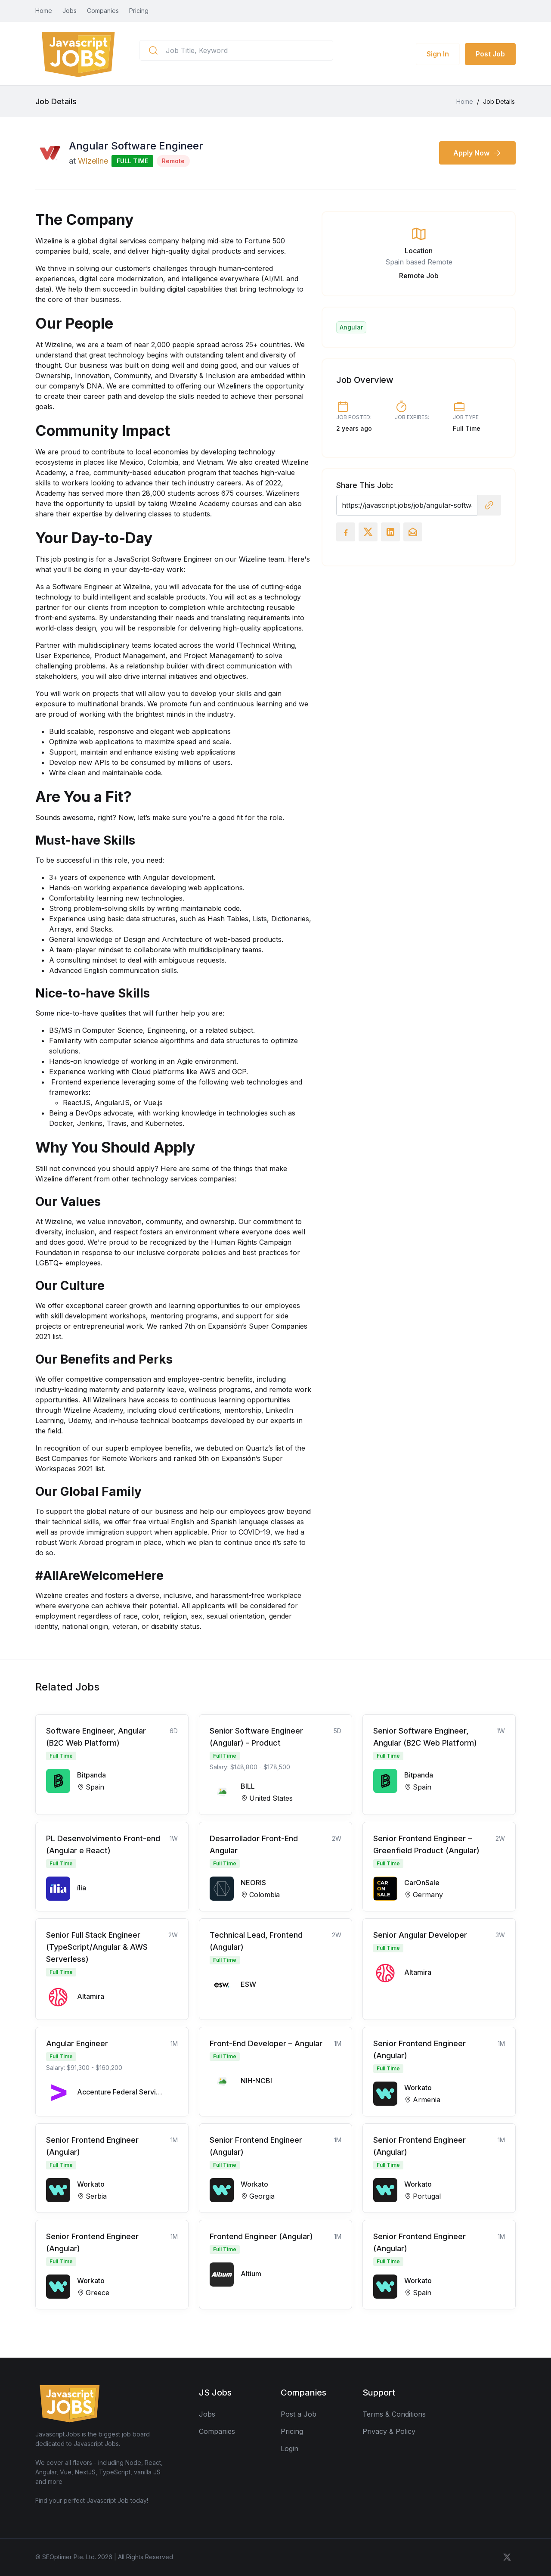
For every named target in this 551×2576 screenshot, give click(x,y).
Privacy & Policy (388, 2431)
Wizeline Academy (93, 1410)
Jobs (69, 10)
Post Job (490, 54)
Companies (103, 10)
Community (132, 375)
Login (289, 2448)
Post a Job (298, 2414)
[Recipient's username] (406, 505)
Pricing (139, 10)
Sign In (438, 54)
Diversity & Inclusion (202, 375)
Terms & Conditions (394, 2414)
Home (43, 10)
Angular (351, 327)
